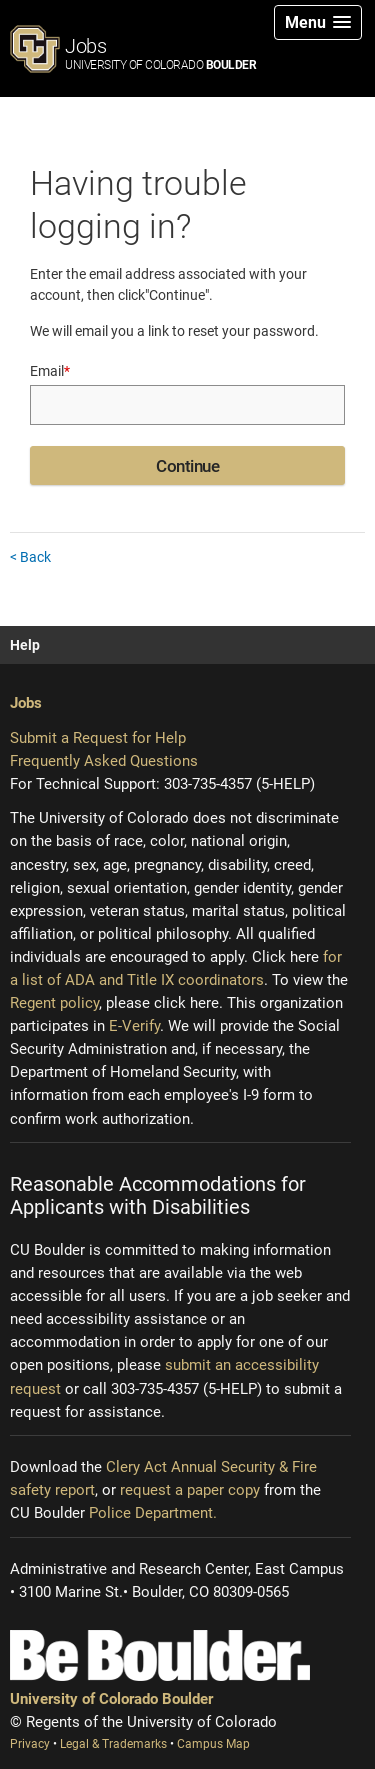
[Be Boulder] (160, 1655)
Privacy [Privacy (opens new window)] (31, 1744)
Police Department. (153, 1513)
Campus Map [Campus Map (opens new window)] (213, 1744)
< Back (30, 557)
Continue (187, 466)
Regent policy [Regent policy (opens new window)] (54, 1003)
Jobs (160, 53)
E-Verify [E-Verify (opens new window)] (134, 1026)
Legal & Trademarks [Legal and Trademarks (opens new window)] (115, 1744)
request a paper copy (190, 1490)
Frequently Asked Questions (104, 761)
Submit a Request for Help (98, 738)
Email (50, 371)
